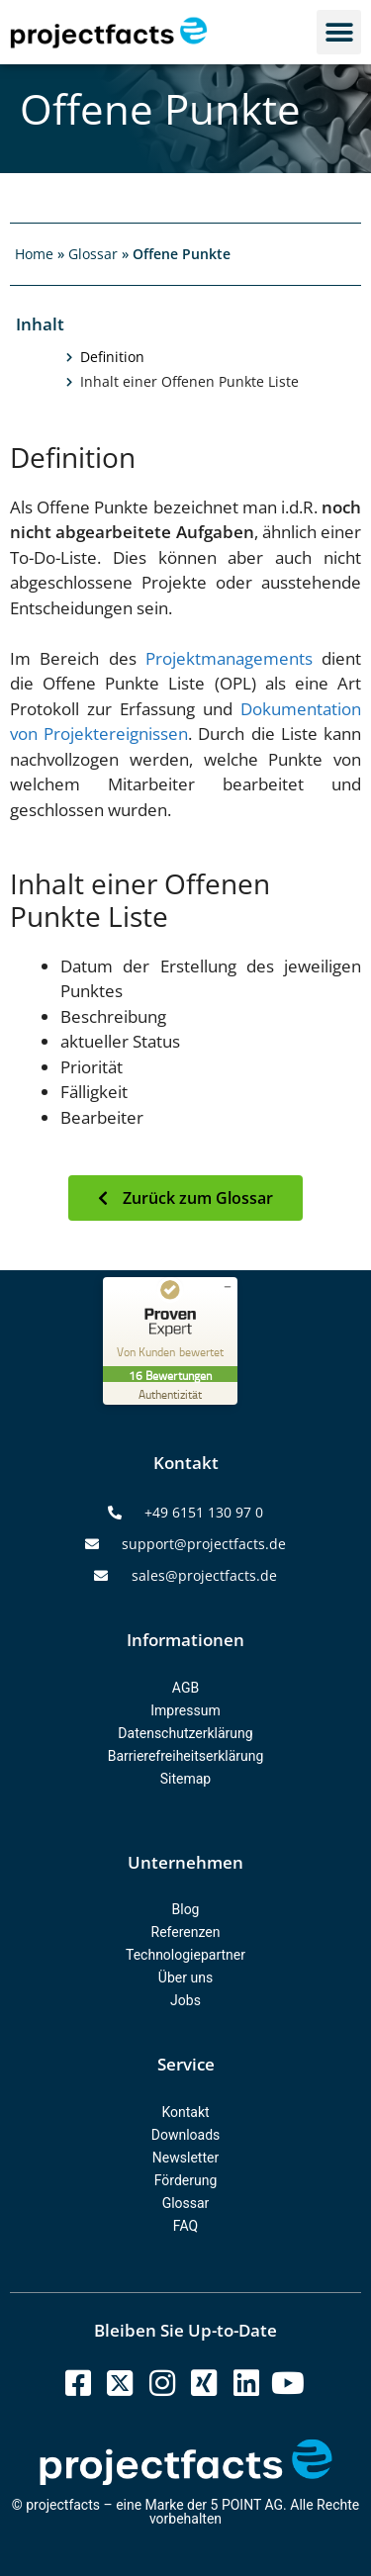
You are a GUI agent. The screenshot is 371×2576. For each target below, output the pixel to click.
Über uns (185, 1977)
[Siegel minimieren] (227, 1287)
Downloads (186, 2135)
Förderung (186, 2180)
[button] (339, 32)
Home (34, 253)
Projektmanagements (229, 658)
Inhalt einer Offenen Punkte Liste (189, 382)
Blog (186, 1909)
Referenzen (186, 1932)
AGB (185, 1688)
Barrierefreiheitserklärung (186, 1756)
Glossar (93, 253)
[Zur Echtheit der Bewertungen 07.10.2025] (170, 1393)
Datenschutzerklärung (185, 1733)
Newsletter (185, 2157)
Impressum (185, 1710)
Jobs (185, 2000)
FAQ (185, 2226)
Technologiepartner (185, 1955)
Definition (112, 357)
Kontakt (185, 2112)
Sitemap (185, 1779)
